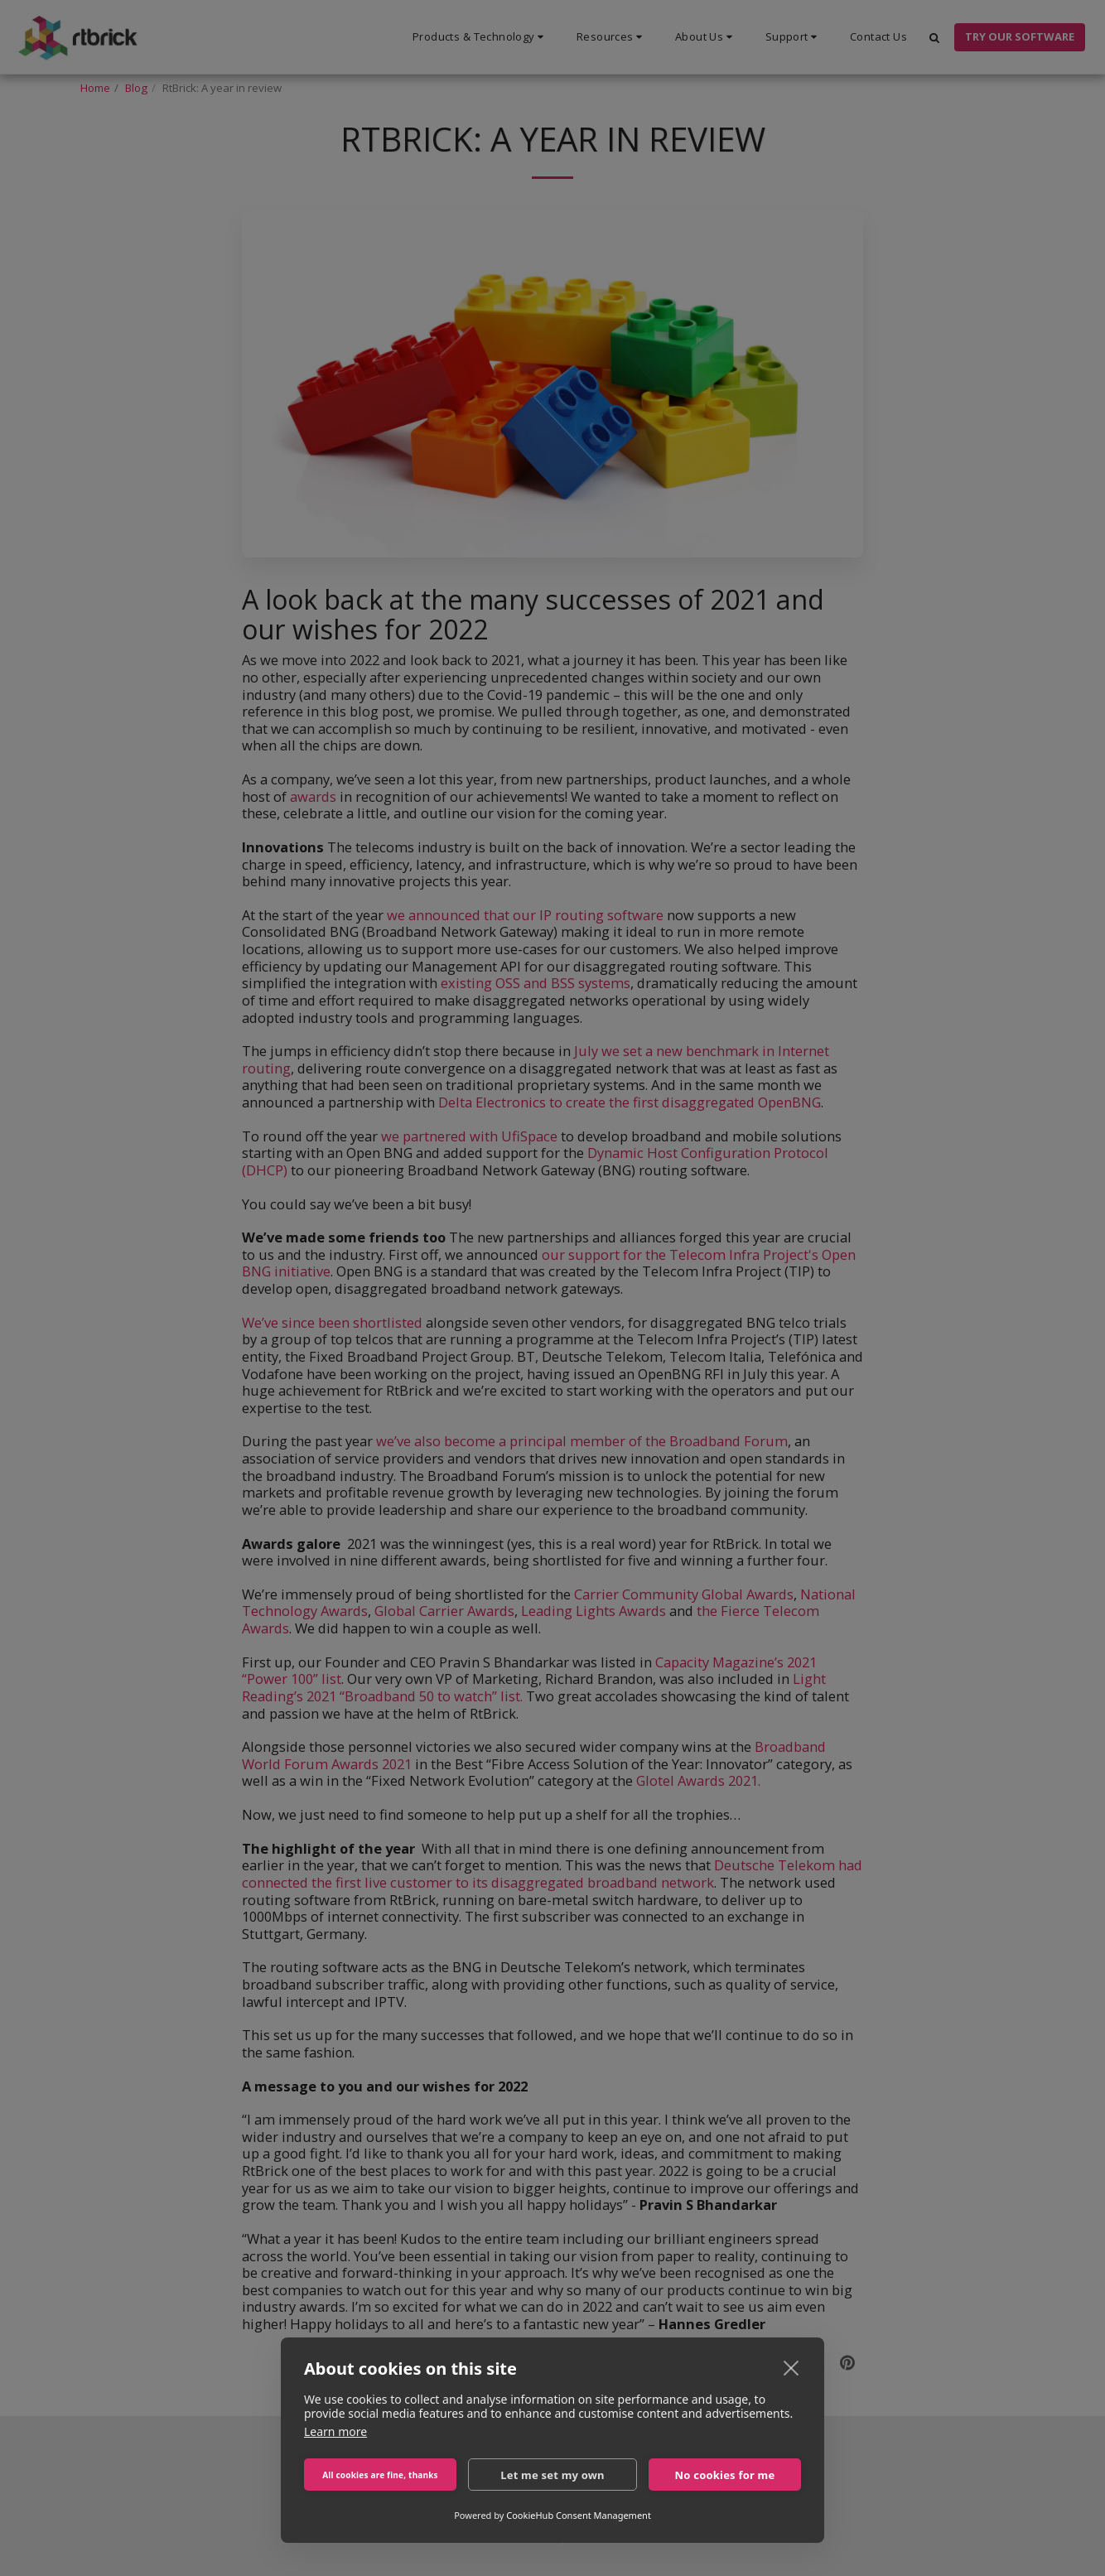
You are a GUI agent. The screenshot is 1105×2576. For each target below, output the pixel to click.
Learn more (335, 2431)
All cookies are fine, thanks (380, 2475)
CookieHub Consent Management (578, 2515)
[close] (791, 2367)
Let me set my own (552, 2474)
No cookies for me (725, 2474)
